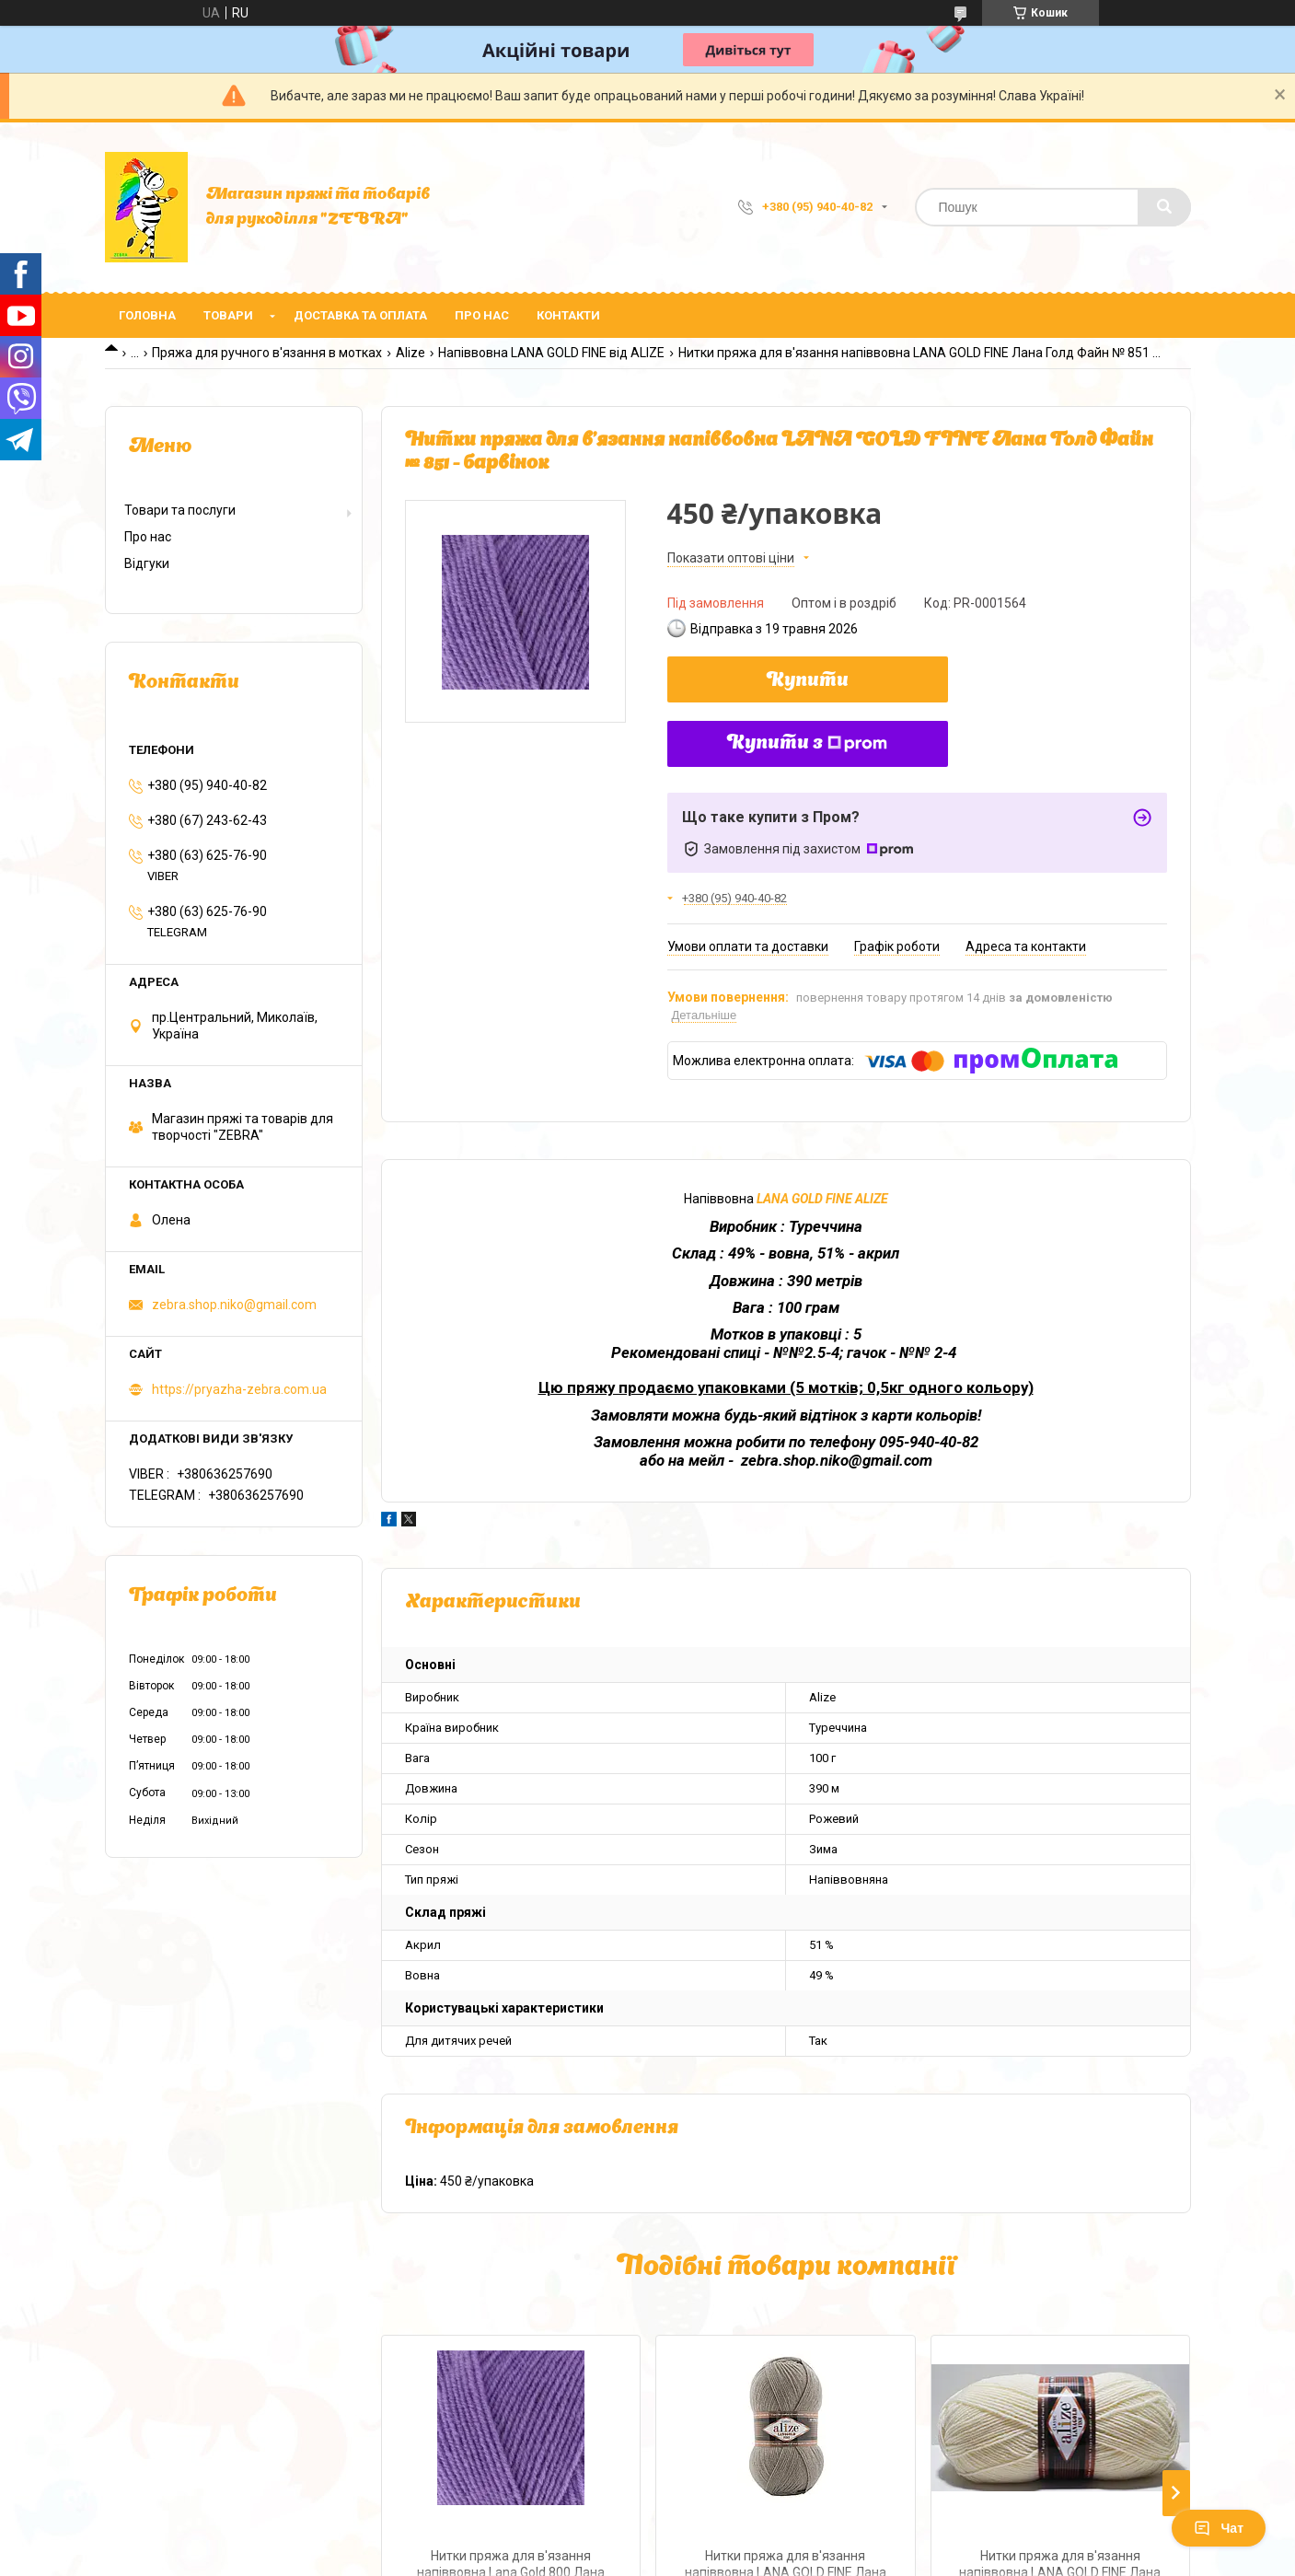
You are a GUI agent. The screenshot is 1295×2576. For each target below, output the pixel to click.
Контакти (568, 315)
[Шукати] (1164, 207)
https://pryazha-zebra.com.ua (239, 1389)
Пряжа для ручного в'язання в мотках (267, 352)
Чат (1218, 2528)
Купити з (807, 744)
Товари (228, 315)
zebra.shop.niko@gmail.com (234, 1304)
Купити (808, 681)
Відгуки (146, 563)
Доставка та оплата (360, 315)
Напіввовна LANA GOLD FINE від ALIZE (551, 352)
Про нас (482, 315)
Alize (410, 352)
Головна (147, 315)
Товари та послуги (180, 510)
